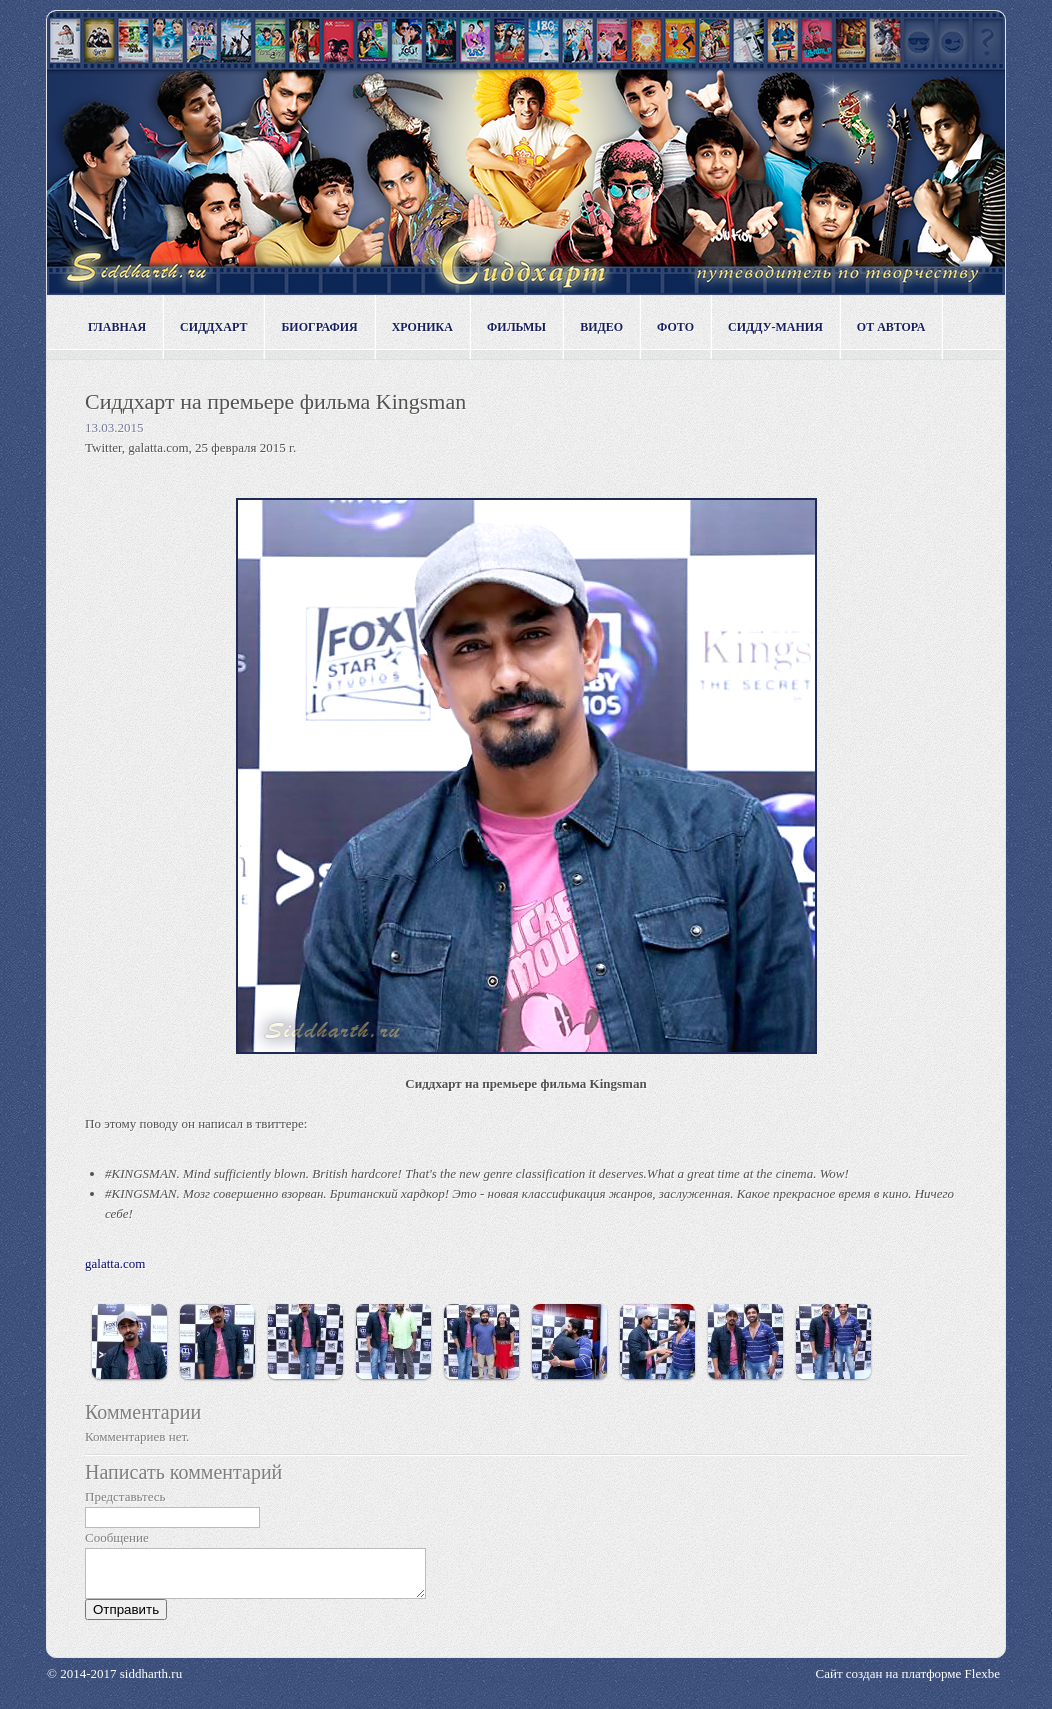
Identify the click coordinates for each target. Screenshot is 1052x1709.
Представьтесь (125, 1496)
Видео (601, 327)
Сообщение (117, 1537)
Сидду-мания (775, 327)
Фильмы (516, 327)
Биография (319, 327)
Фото (675, 327)
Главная (117, 327)
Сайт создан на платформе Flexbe (908, 1682)
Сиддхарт (213, 327)
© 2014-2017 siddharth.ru (114, 1682)
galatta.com (115, 1263)
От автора (891, 327)
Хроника (422, 327)
